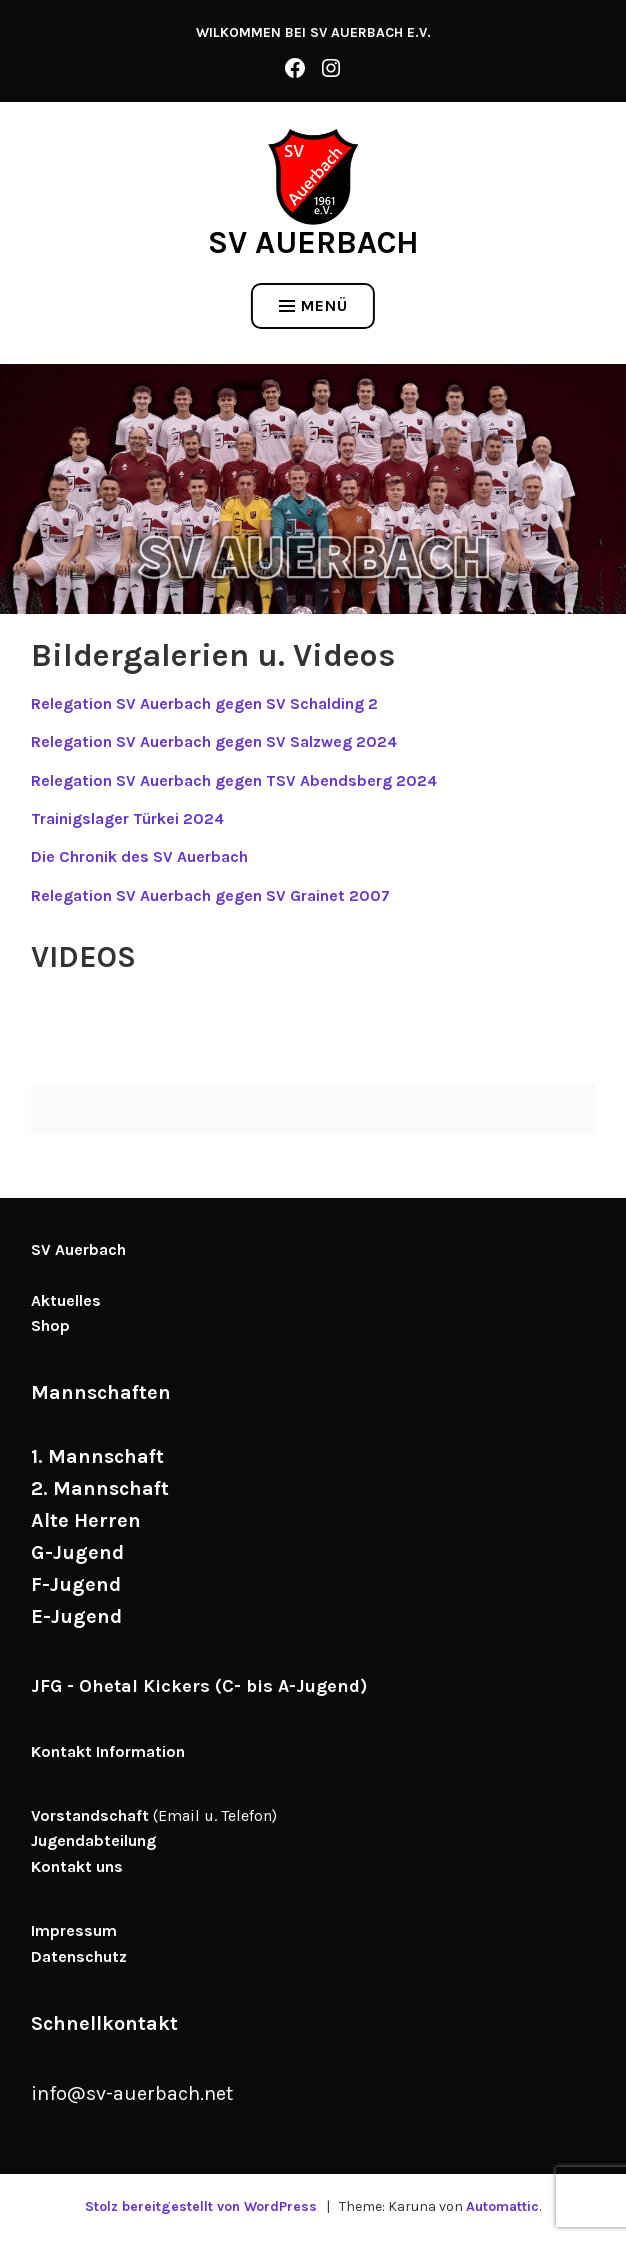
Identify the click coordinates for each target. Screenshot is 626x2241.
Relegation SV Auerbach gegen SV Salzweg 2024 (214, 741)
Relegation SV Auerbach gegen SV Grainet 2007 (210, 895)
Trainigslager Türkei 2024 (127, 818)
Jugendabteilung (93, 1840)
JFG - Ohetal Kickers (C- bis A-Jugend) (199, 1686)
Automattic (502, 2206)
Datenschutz (79, 1956)
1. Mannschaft (97, 1456)
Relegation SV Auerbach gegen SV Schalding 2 (204, 703)
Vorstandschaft (90, 1815)
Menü (313, 305)
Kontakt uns (77, 1866)
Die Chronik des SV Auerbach (139, 856)
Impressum (74, 1930)
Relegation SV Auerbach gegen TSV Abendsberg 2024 (234, 780)
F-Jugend (76, 1584)
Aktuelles (66, 1300)
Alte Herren (86, 1520)
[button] (313, 177)
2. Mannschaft (100, 1488)
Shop (50, 1325)
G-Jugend (77, 1552)
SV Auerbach (313, 242)
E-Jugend (76, 1616)
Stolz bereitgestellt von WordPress (201, 2206)
